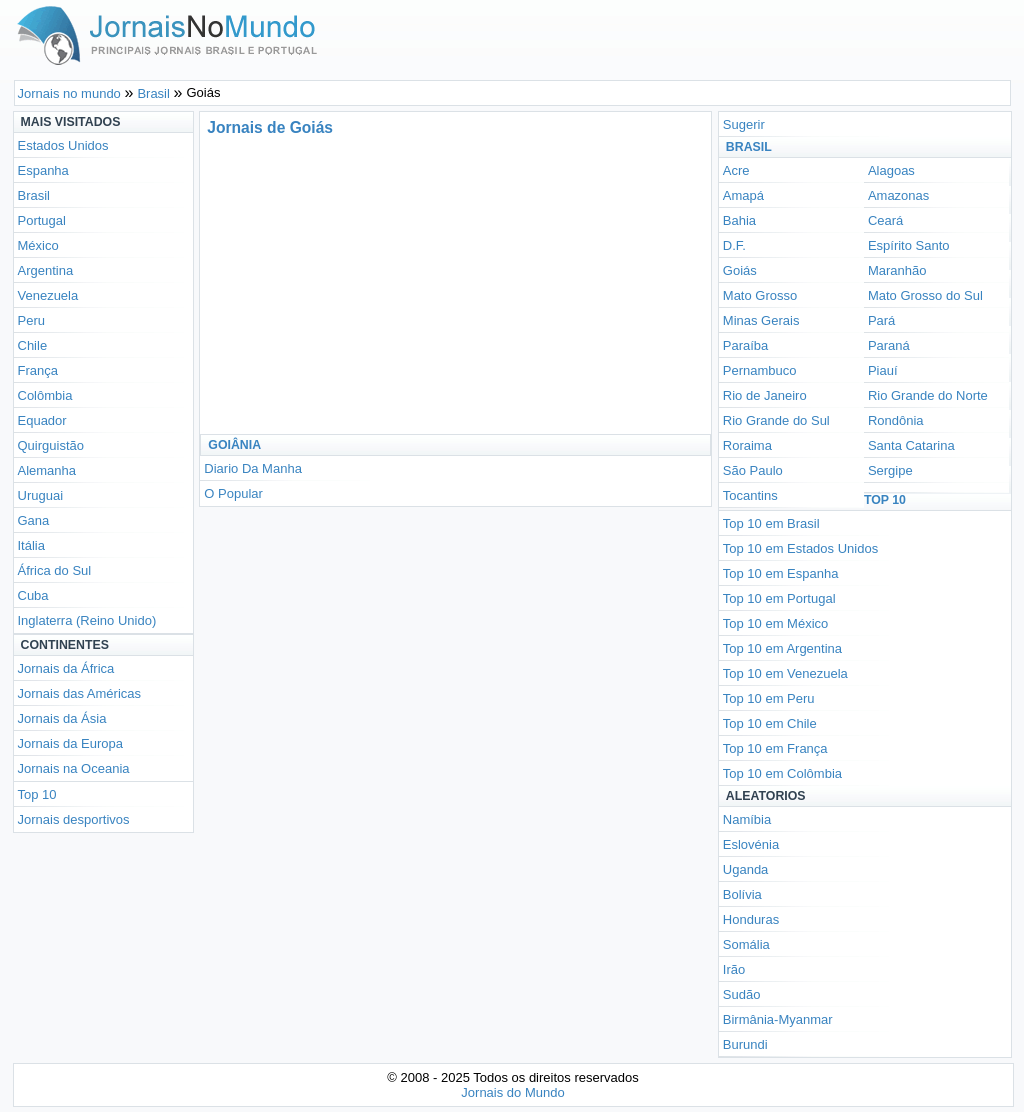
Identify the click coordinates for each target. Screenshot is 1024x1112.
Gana (34, 520)
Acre (736, 170)
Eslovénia (751, 844)
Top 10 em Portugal (779, 598)
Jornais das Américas (80, 693)
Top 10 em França (775, 748)
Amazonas (898, 195)
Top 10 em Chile (770, 723)
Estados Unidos (63, 145)
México (38, 245)
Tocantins (750, 495)
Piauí (883, 370)
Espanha (43, 170)
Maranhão (897, 270)
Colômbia (45, 395)
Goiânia (234, 445)
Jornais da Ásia (62, 718)
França (38, 370)
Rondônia (896, 420)
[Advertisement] (388, 284)
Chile (33, 345)
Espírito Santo (909, 245)
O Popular (233, 493)
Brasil (34, 195)
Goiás (740, 270)
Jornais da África (66, 668)
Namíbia (747, 819)
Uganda (746, 869)
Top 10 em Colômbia (782, 773)
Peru (31, 320)
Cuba (33, 595)
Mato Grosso (760, 295)
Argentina (46, 270)
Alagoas (891, 170)
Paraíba (746, 345)
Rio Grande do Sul (776, 420)
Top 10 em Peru (769, 698)
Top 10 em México (776, 623)
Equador (42, 420)
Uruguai (41, 495)
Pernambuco (760, 370)
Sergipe (890, 470)
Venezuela (48, 295)
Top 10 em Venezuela (785, 673)
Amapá (743, 195)
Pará (881, 320)
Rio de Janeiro (765, 395)
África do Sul (55, 570)
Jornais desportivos (74, 819)
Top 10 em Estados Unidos (800, 548)
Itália (31, 545)
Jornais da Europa (71, 743)
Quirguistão (51, 445)
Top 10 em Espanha (781, 573)
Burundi (745, 1044)
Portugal (42, 220)
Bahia (739, 220)
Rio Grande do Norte (928, 395)
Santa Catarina (911, 445)
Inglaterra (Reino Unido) (87, 620)
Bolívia (742, 894)
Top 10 (37, 794)
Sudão (742, 994)
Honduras (751, 919)
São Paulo (753, 470)
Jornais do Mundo (512, 1092)
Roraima (747, 445)
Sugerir (744, 124)
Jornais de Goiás (270, 127)
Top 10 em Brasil (771, 523)
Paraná (889, 345)
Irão (734, 969)
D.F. (734, 245)
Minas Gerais (761, 320)
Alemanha (47, 470)
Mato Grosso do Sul (925, 295)
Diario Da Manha (253, 468)
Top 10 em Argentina (782, 648)
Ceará (885, 220)
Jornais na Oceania (74, 768)
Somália (746, 944)
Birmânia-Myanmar (778, 1019)
